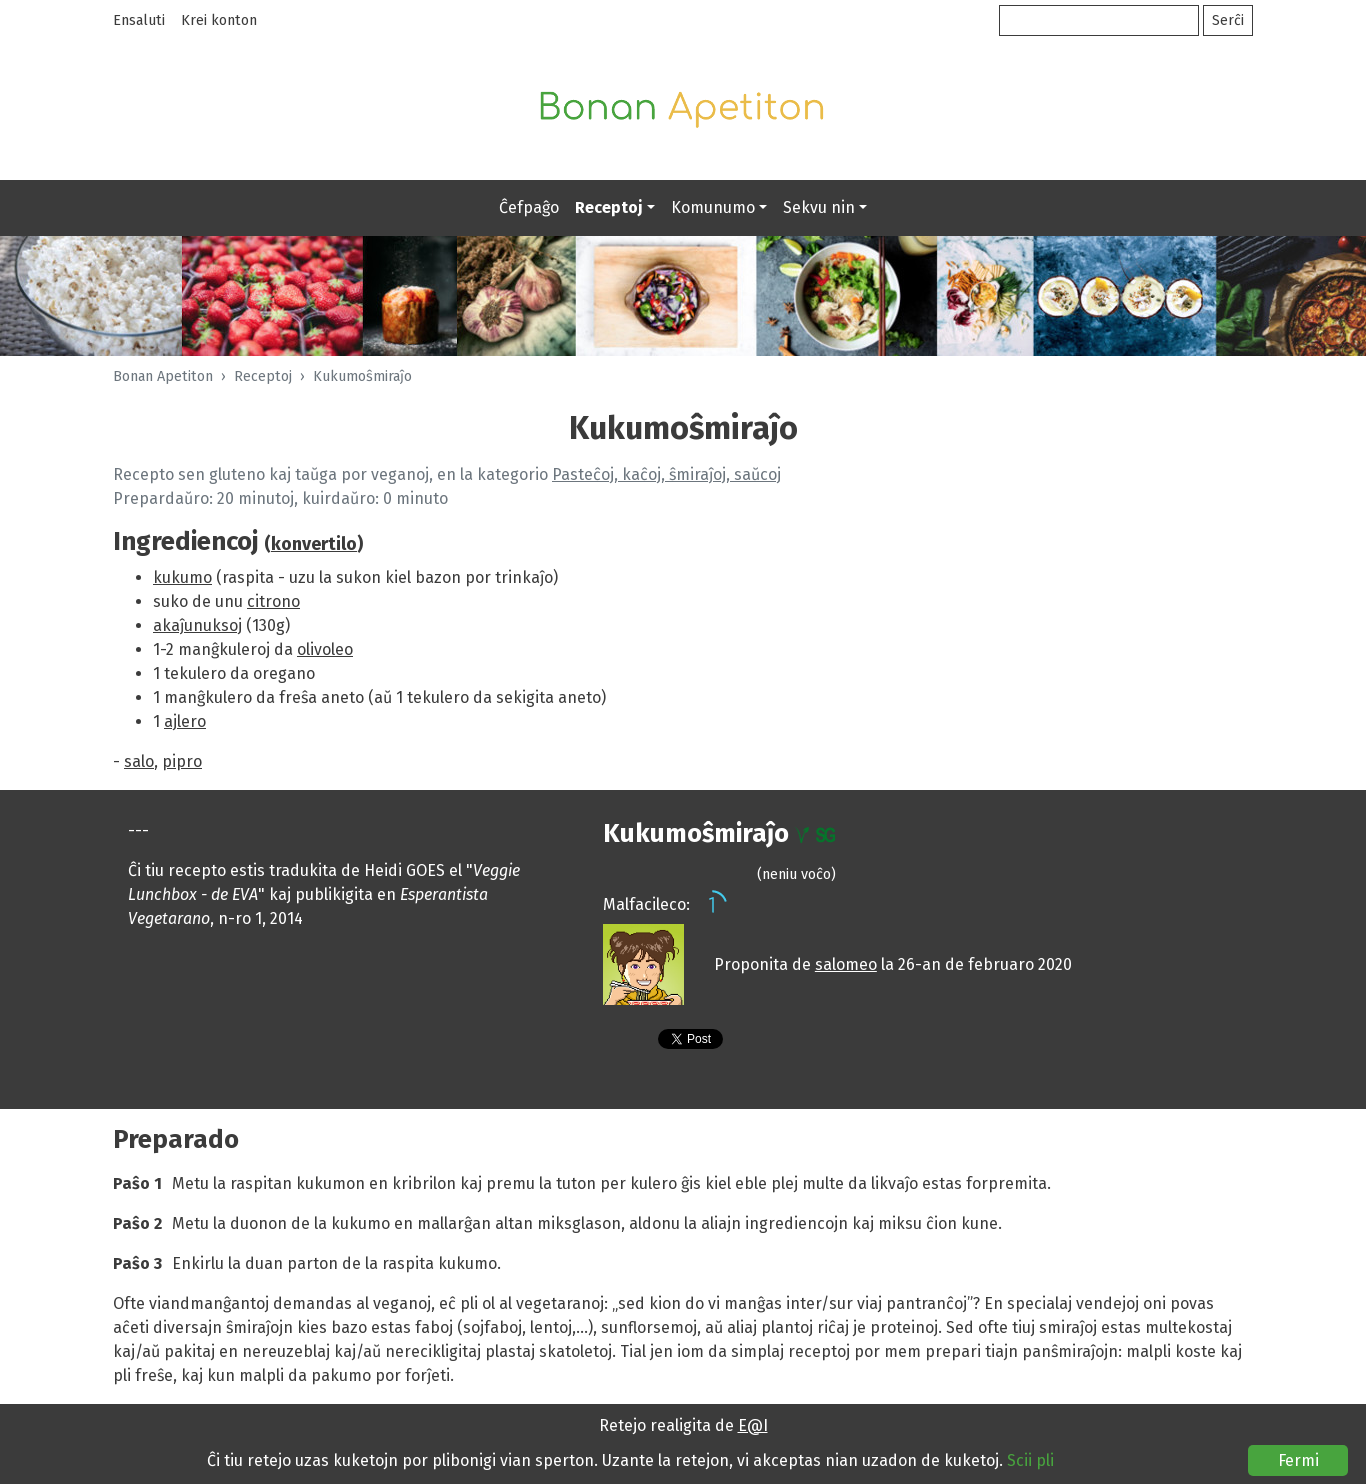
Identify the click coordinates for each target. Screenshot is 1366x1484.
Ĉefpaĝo (529, 207)
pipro (182, 761)
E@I (753, 1425)
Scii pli (1030, 1460)
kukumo (182, 577)
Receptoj (609, 207)
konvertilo (314, 544)
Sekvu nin (819, 207)
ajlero (185, 721)
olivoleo (325, 649)
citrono (273, 601)
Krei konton (219, 20)
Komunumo (713, 207)
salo (139, 761)
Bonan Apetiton (163, 376)
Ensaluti (139, 20)
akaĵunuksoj (197, 625)
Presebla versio (623, 1042)
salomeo (846, 964)
